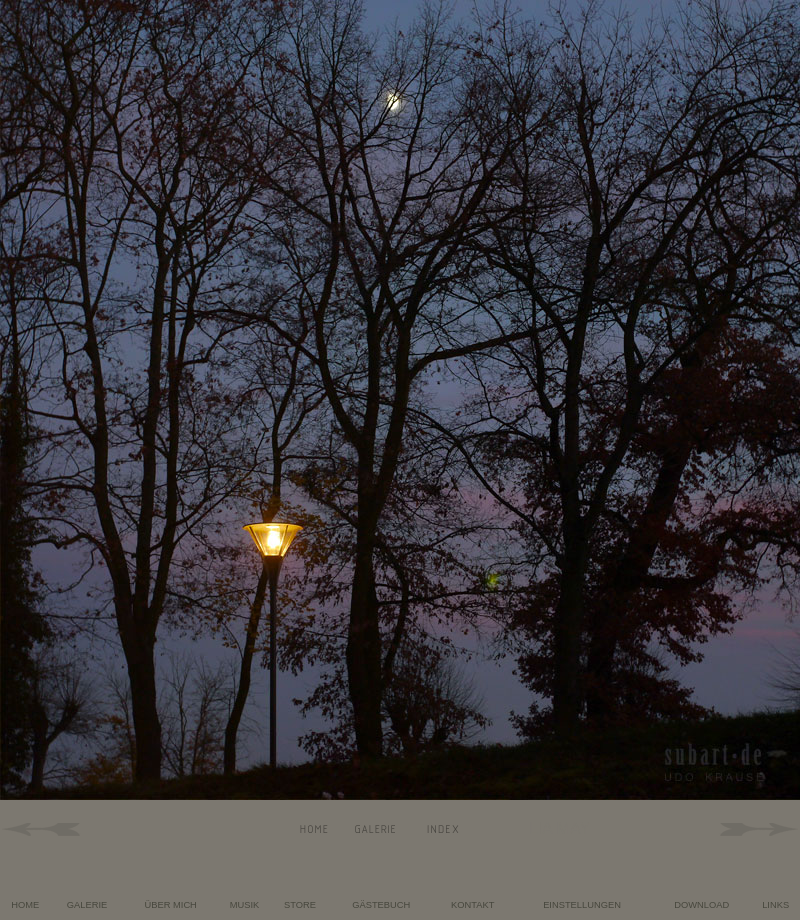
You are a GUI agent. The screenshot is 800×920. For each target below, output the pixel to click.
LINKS (775, 905)
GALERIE (87, 905)
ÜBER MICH (171, 905)
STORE (300, 905)
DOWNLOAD (701, 905)
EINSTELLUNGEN (582, 905)
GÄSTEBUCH (381, 905)
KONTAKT (472, 905)
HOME (25, 905)
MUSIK (245, 905)
